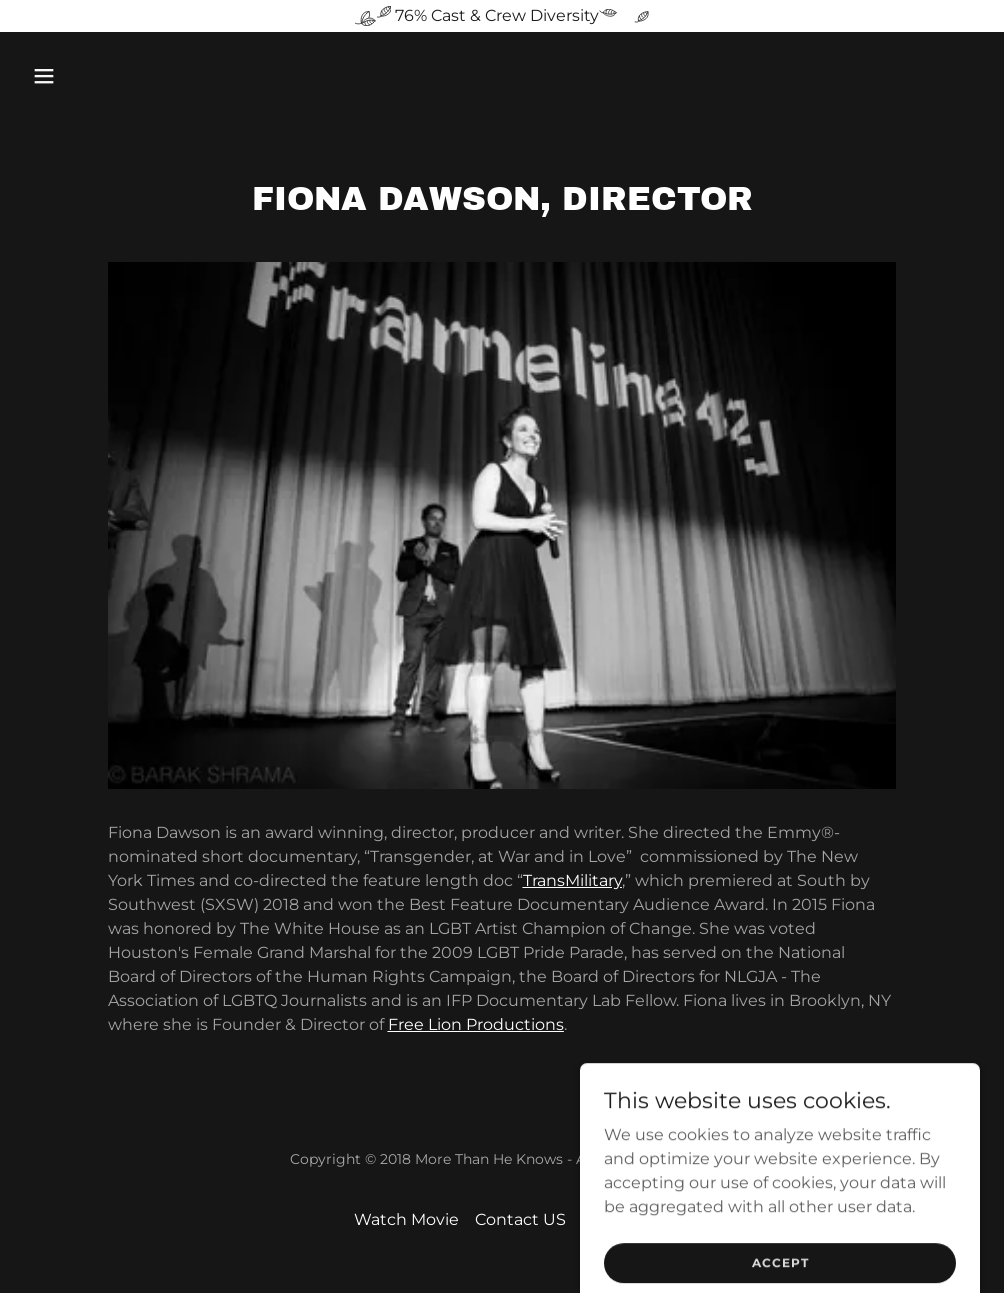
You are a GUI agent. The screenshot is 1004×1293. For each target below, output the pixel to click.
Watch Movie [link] (406, 1219)
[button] (134, 76)
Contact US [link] (520, 1219)
